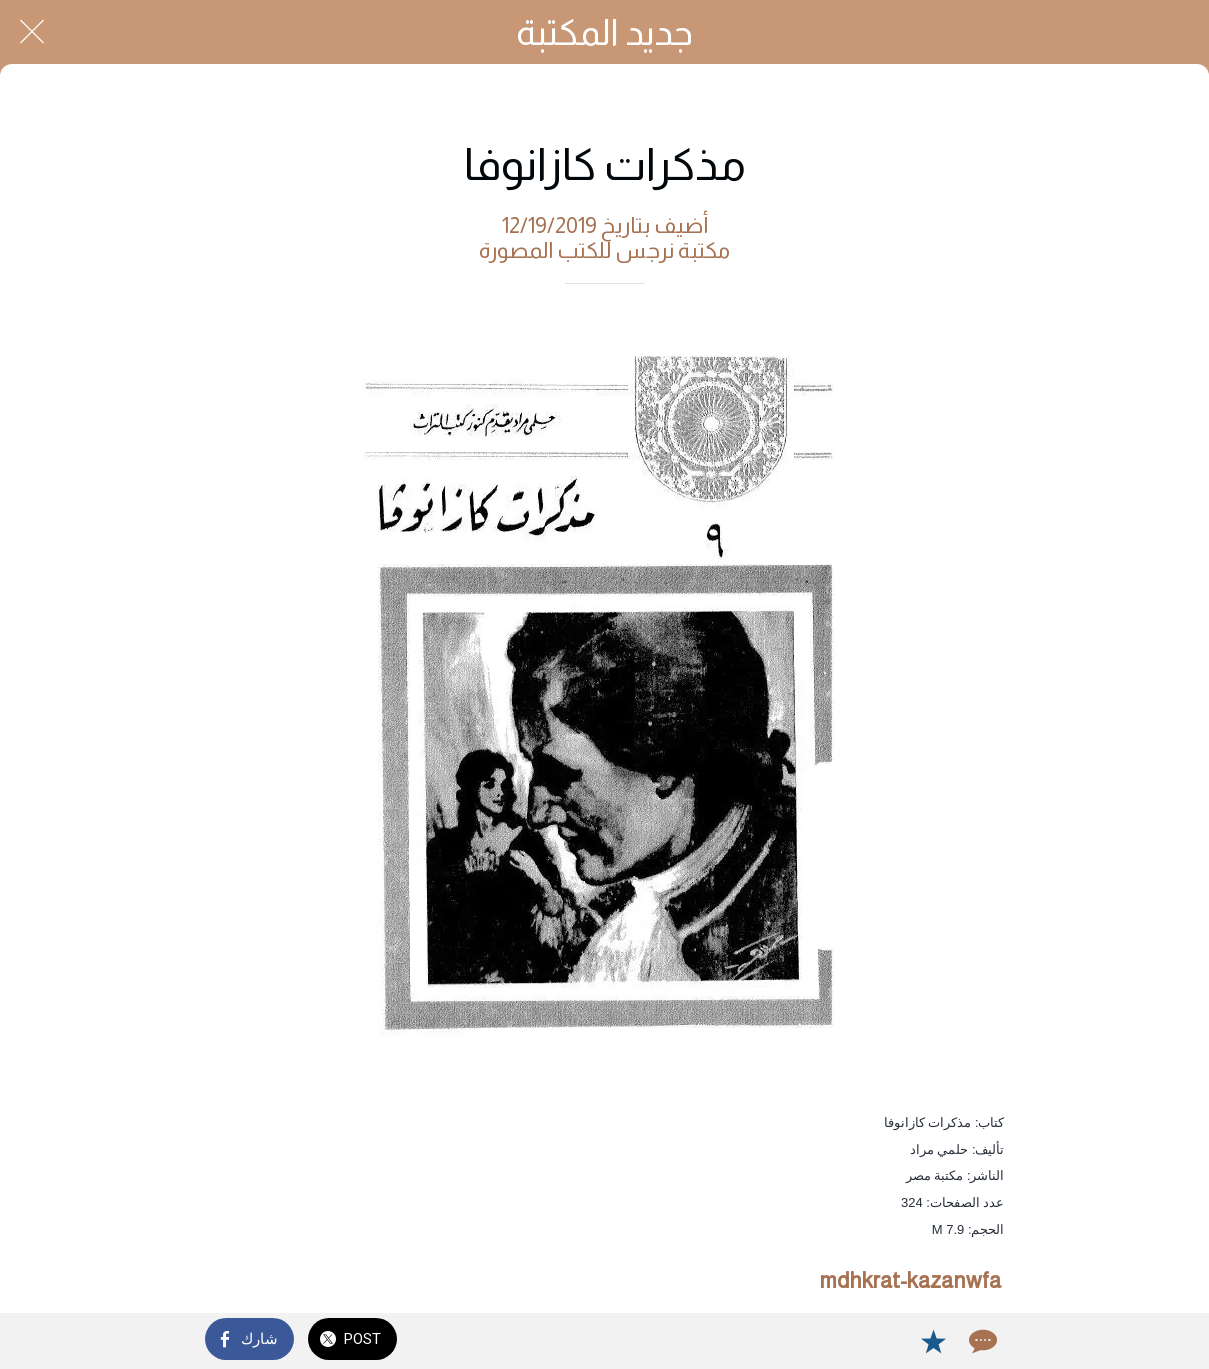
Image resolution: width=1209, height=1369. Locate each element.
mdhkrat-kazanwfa (910, 1280)
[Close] (32, 32)
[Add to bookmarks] (933, 1341)
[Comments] (981, 1341)
